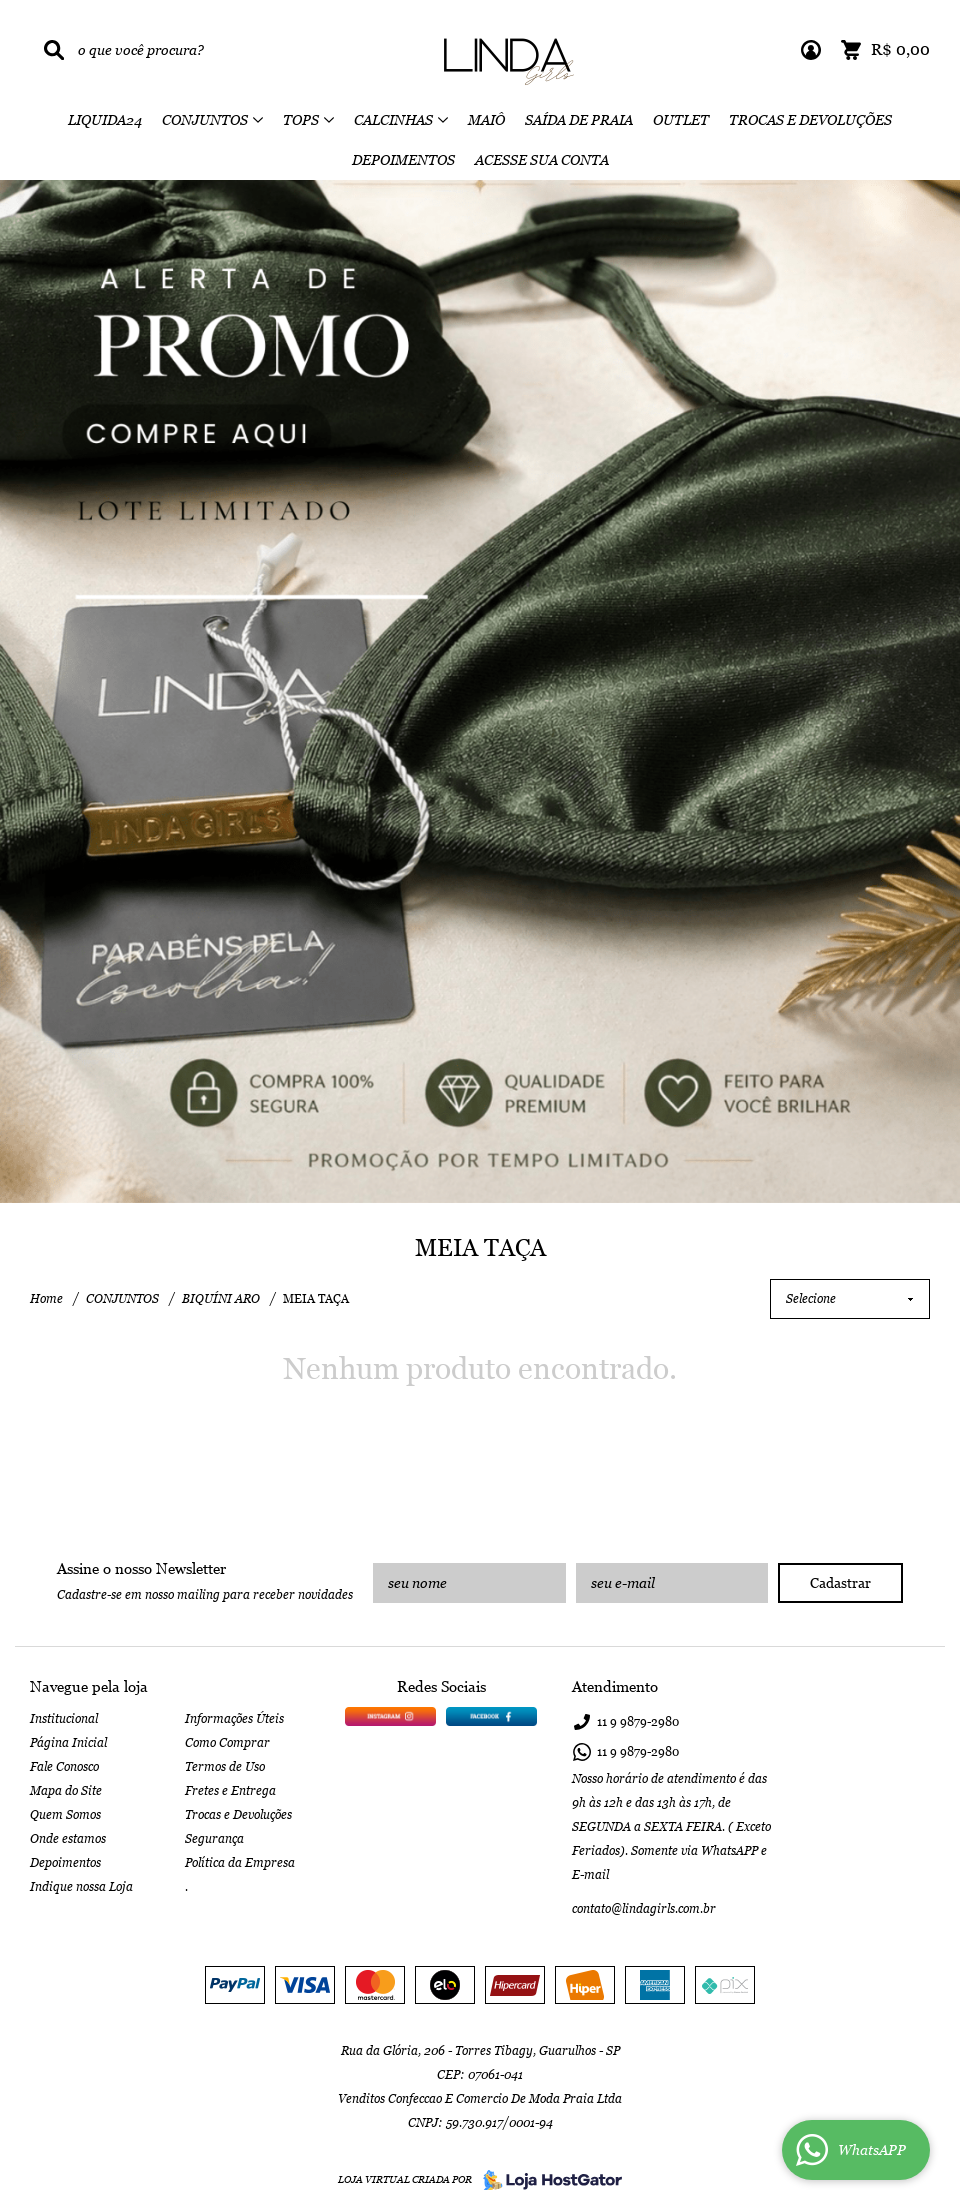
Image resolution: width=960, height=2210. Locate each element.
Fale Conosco (64, 1767)
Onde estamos (68, 1839)
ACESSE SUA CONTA (542, 160)
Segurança (214, 1839)
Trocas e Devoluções (238, 1815)
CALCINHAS (393, 120)
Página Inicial (68, 1743)
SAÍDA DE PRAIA (579, 120)
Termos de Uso (225, 1767)
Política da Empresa (240, 1863)
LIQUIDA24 (105, 120)
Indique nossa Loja (81, 1887)
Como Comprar (227, 1743)
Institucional (64, 1719)
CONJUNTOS (205, 120)
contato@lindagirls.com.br (644, 1909)
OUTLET (681, 120)
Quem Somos (65, 1815)
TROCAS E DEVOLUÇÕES (810, 120)
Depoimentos (65, 1863)
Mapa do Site (66, 1791)
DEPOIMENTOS (403, 160)
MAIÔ (486, 120)
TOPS (301, 120)
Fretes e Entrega (230, 1791)
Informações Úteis (234, 1719)
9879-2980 (638, 1722)
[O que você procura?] (54, 50)
